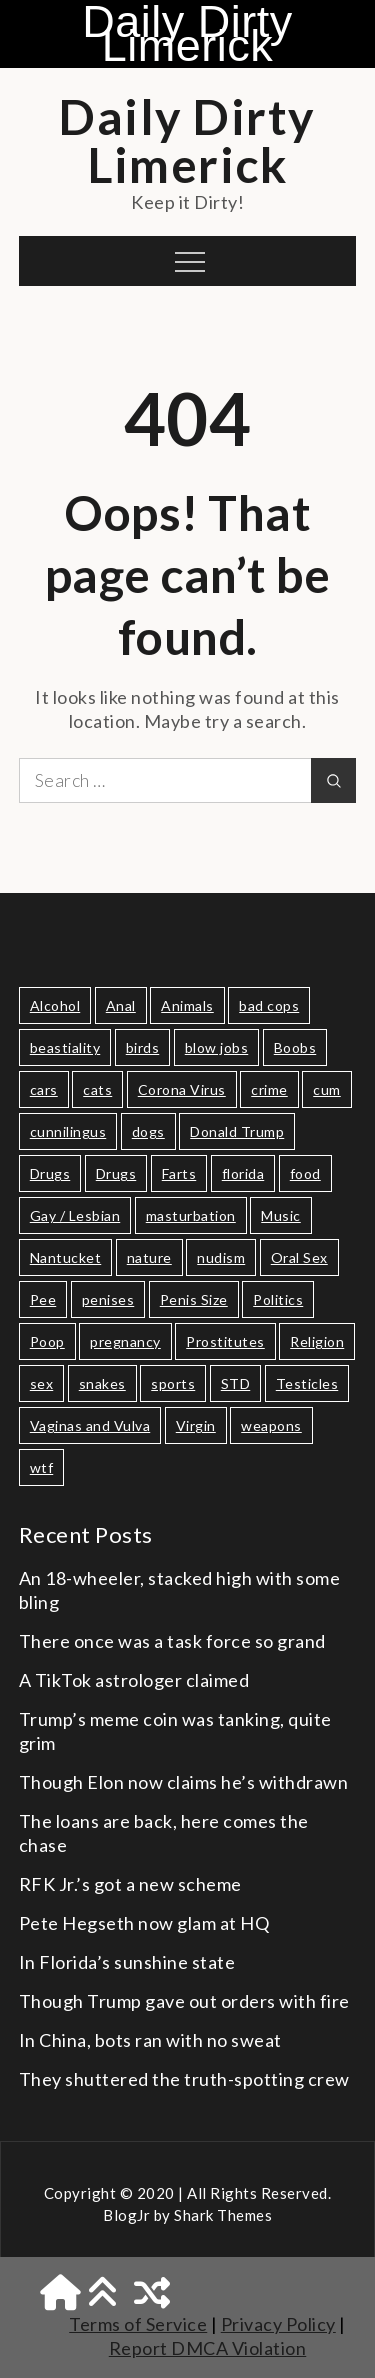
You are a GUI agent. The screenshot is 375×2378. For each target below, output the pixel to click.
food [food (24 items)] (305, 1173)
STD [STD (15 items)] (236, 1383)
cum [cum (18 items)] (327, 1089)
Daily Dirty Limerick (187, 34)
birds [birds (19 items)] (143, 1047)
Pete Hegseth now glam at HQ (144, 1923)
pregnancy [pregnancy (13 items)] (125, 1341)
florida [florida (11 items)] (243, 1173)
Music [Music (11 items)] (281, 1215)
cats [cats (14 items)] (97, 1089)
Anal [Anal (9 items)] (121, 1005)
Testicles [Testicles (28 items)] (307, 1383)
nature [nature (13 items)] (149, 1257)
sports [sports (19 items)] (173, 1383)
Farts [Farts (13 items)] (179, 1173)
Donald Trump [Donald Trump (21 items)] (237, 1131)
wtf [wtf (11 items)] (42, 1467)
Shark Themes (223, 2215)
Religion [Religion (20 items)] (317, 1341)
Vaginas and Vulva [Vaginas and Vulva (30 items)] (90, 1425)
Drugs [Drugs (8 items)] (116, 1173)
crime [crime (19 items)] (269, 1089)
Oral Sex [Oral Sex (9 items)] (299, 1257)
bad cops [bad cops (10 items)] (269, 1005)
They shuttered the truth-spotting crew (184, 2079)
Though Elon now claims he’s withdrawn (184, 1782)
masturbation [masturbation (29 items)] (191, 1215)
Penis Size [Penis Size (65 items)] (194, 1299)
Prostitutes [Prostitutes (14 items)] (225, 1341)
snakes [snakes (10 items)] (102, 1383)
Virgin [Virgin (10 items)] (196, 1425)
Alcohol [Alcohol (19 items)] (55, 1005)
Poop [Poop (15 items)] (47, 1341)
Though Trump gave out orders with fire (184, 2001)
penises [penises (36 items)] (108, 1299)
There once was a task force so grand (172, 1641)
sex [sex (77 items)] (42, 1383)
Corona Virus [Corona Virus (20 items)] (182, 1089)
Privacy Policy (278, 2324)
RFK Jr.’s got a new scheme (130, 1884)
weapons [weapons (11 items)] (271, 1425)
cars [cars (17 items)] (44, 1089)
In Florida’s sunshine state (127, 1962)
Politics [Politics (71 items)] (278, 1299)
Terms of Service (138, 2324)
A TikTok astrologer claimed (134, 1680)
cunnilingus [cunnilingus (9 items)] (68, 1131)
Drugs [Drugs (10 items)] (50, 1173)
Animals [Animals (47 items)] (187, 1005)
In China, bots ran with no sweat (150, 2040)
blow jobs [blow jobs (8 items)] (217, 1047)
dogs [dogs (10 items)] (148, 1131)
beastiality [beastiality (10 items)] (65, 1047)
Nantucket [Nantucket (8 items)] (66, 1257)
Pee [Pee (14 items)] (43, 1299)
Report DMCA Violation (208, 2348)
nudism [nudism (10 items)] (221, 1257)
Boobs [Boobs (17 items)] (295, 1047)
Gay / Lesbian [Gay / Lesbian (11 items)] (75, 1215)
